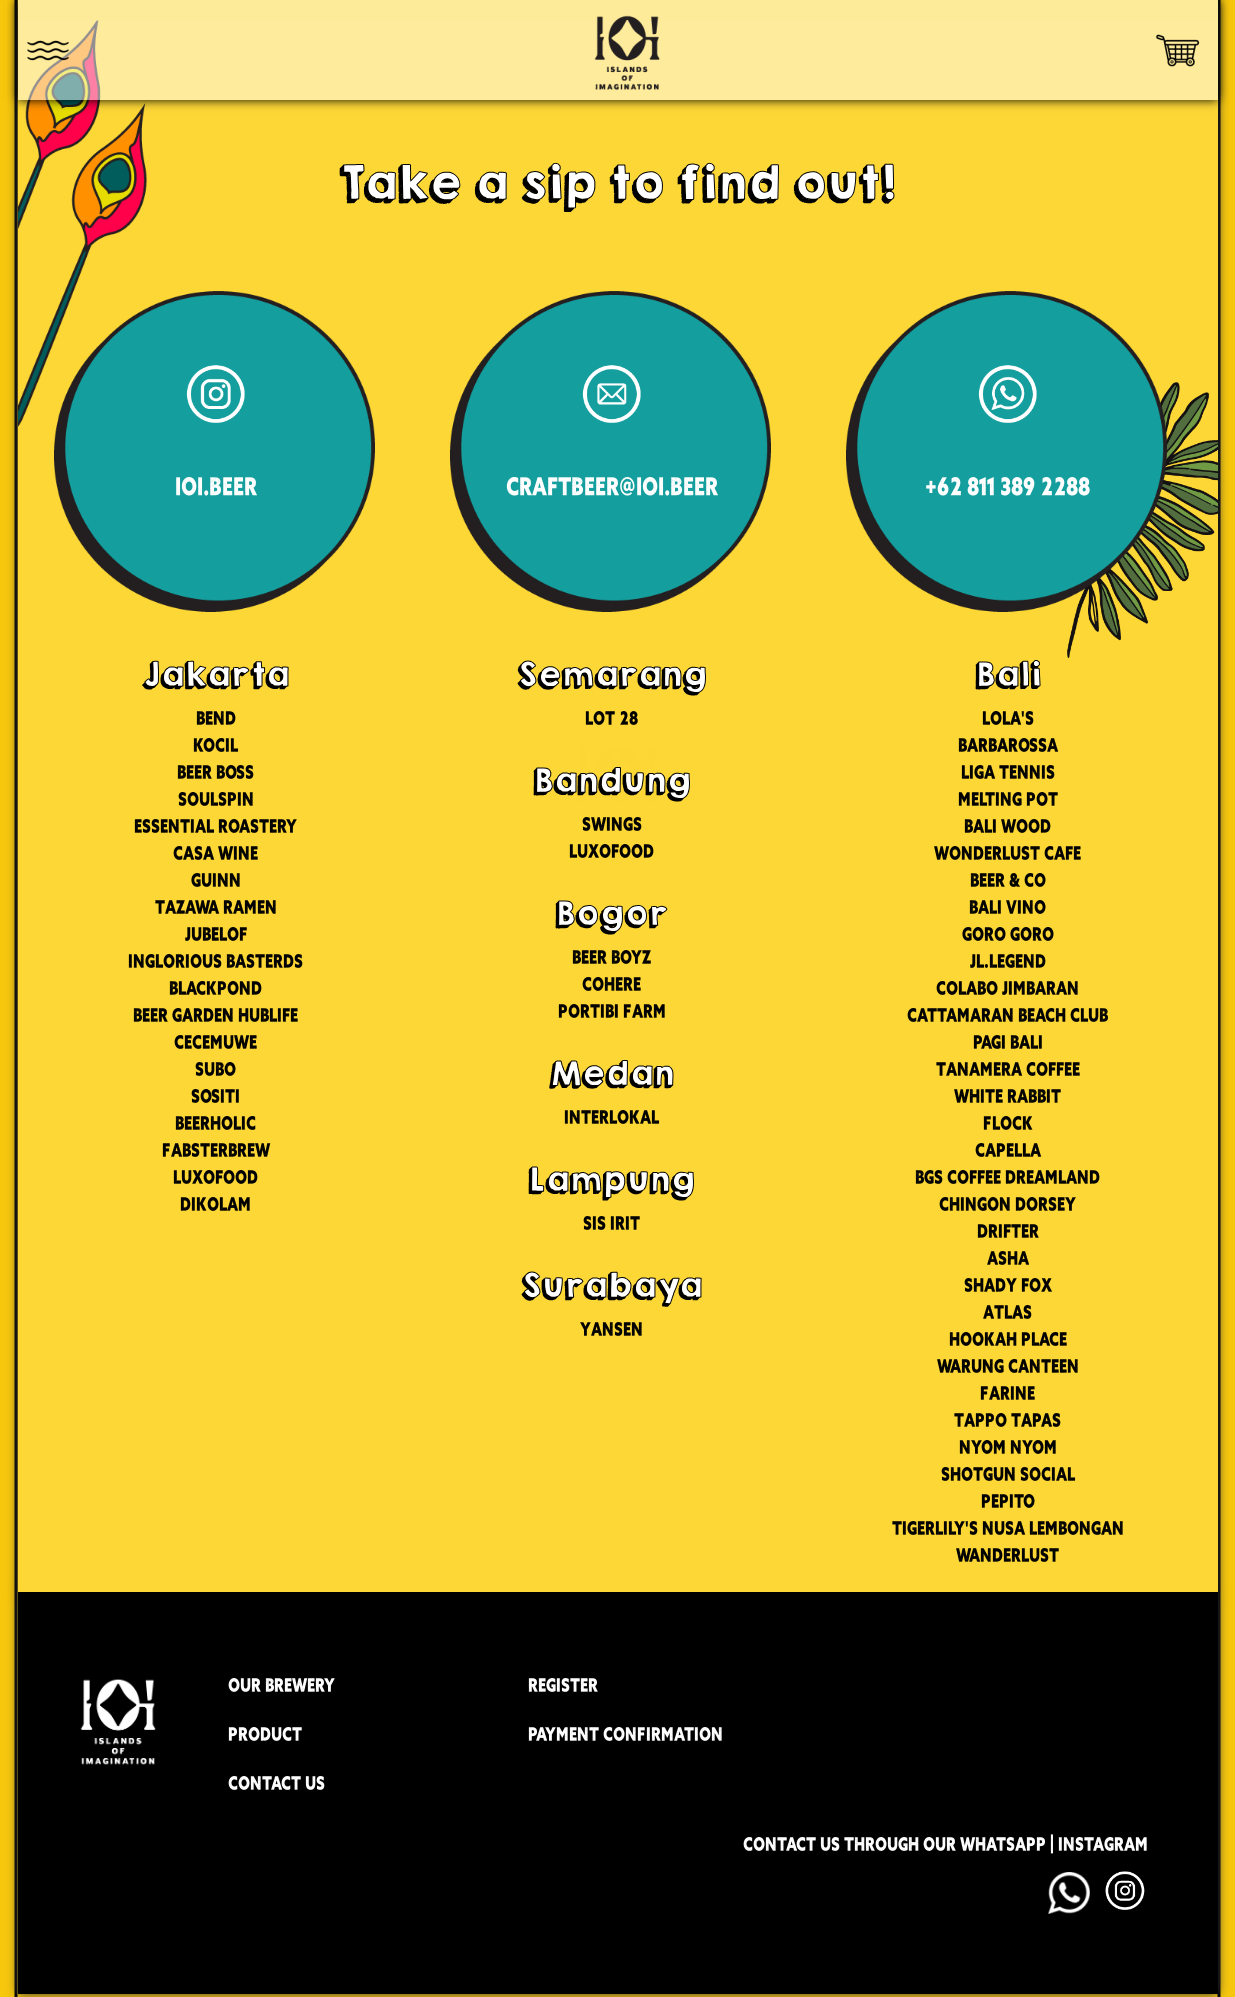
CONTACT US (276, 1783)
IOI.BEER (216, 487)
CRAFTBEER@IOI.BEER (612, 487)
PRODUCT (265, 1734)
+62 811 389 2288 (1007, 487)
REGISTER (563, 1685)
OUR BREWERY (281, 1685)
